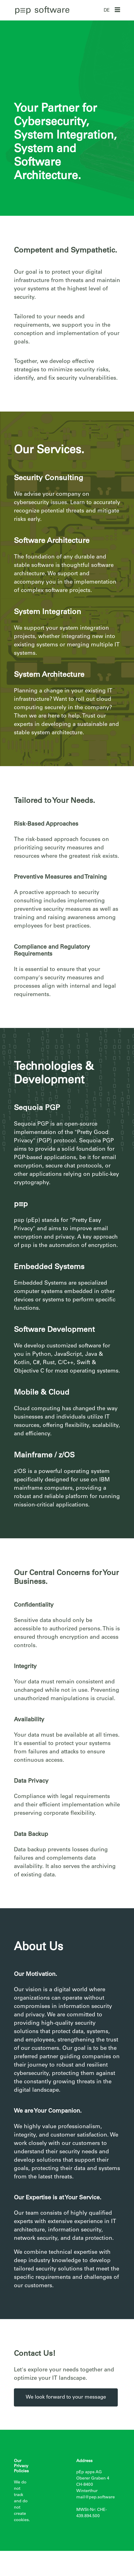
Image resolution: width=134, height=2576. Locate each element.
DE (107, 10)
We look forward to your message (66, 2397)
